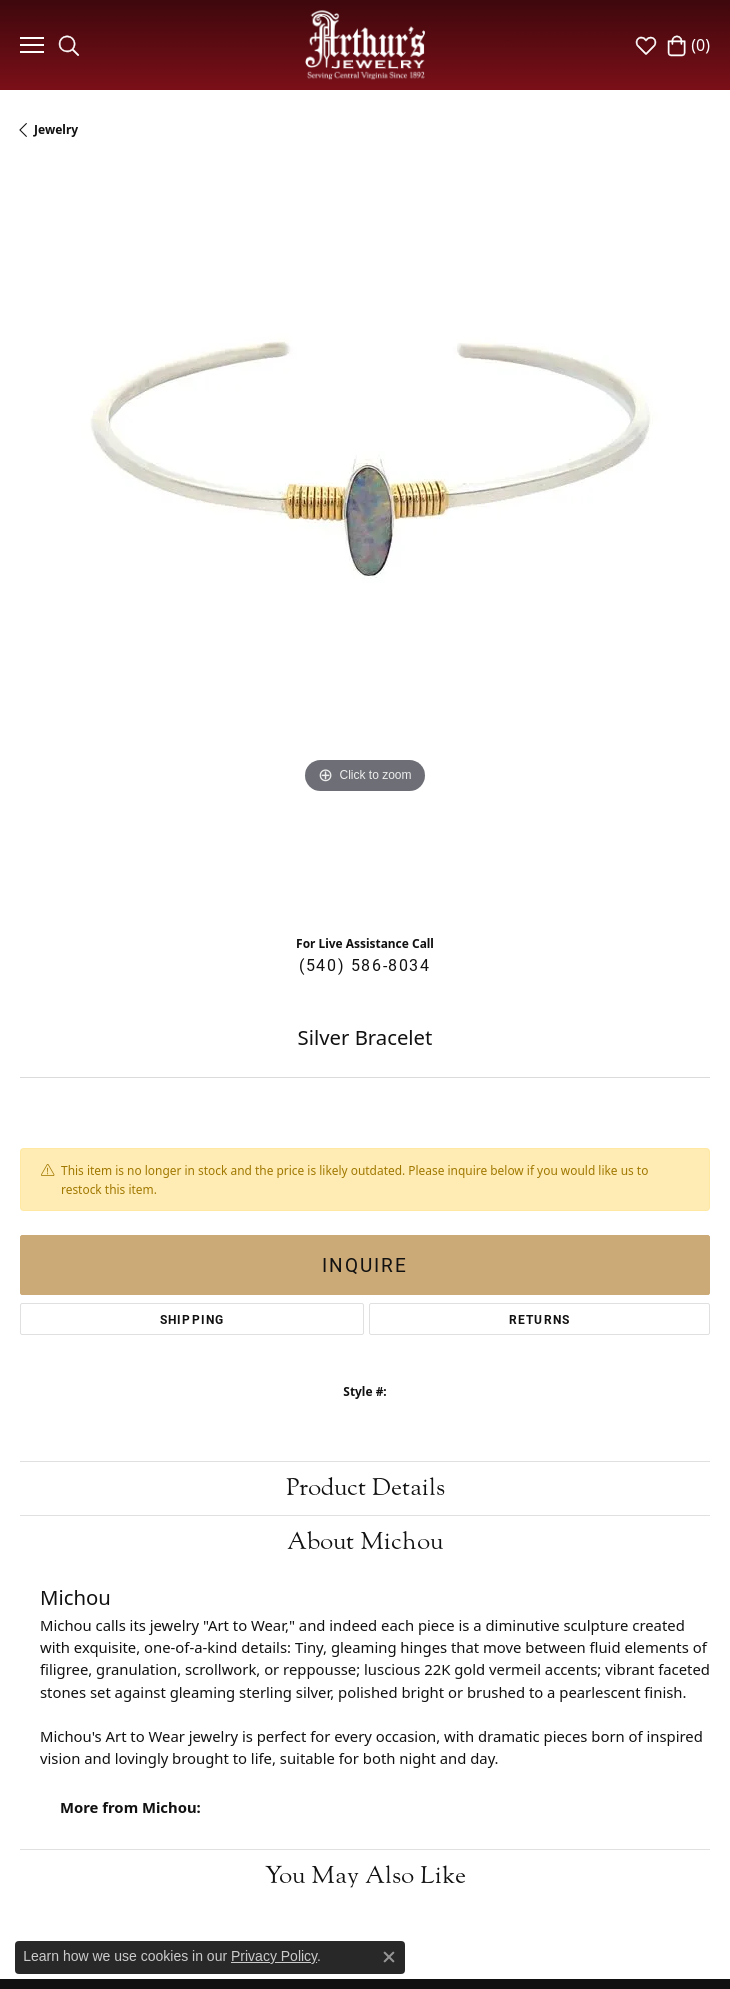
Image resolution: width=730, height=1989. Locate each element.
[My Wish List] (646, 45)
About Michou (365, 1541)
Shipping (192, 1319)
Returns (539, 1319)
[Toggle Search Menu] (69, 45)
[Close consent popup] (389, 1957)
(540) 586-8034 (364, 964)
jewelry (56, 129)
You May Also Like (365, 1875)
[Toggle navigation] (29, 45)
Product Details (365, 1487)
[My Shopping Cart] (688, 45)
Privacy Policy (274, 1956)
